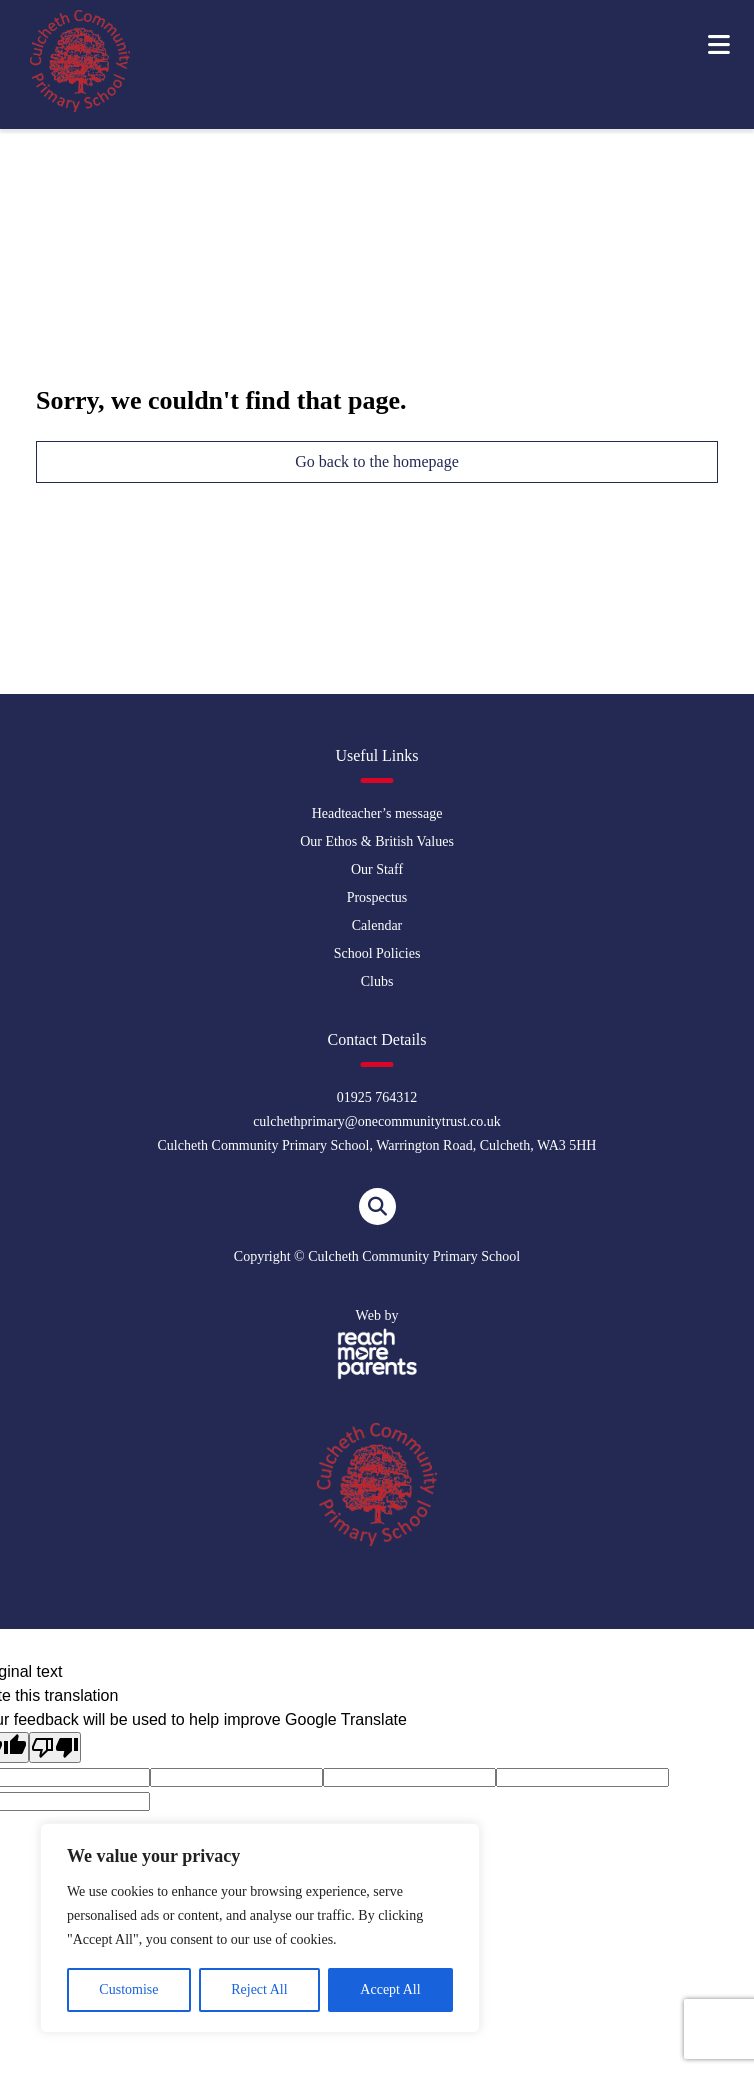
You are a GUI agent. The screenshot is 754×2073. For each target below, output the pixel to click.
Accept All (390, 1989)
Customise (128, 1989)
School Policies (377, 953)
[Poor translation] (55, 1747)
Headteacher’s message (377, 813)
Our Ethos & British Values (377, 841)
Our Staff (377, 869)
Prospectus (377, 897)
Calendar (377, 925)
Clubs (377, 981)
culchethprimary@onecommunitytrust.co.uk (377, 1121)
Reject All (259, 1989)
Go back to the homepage (377, 461)
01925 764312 (377, 1097)
